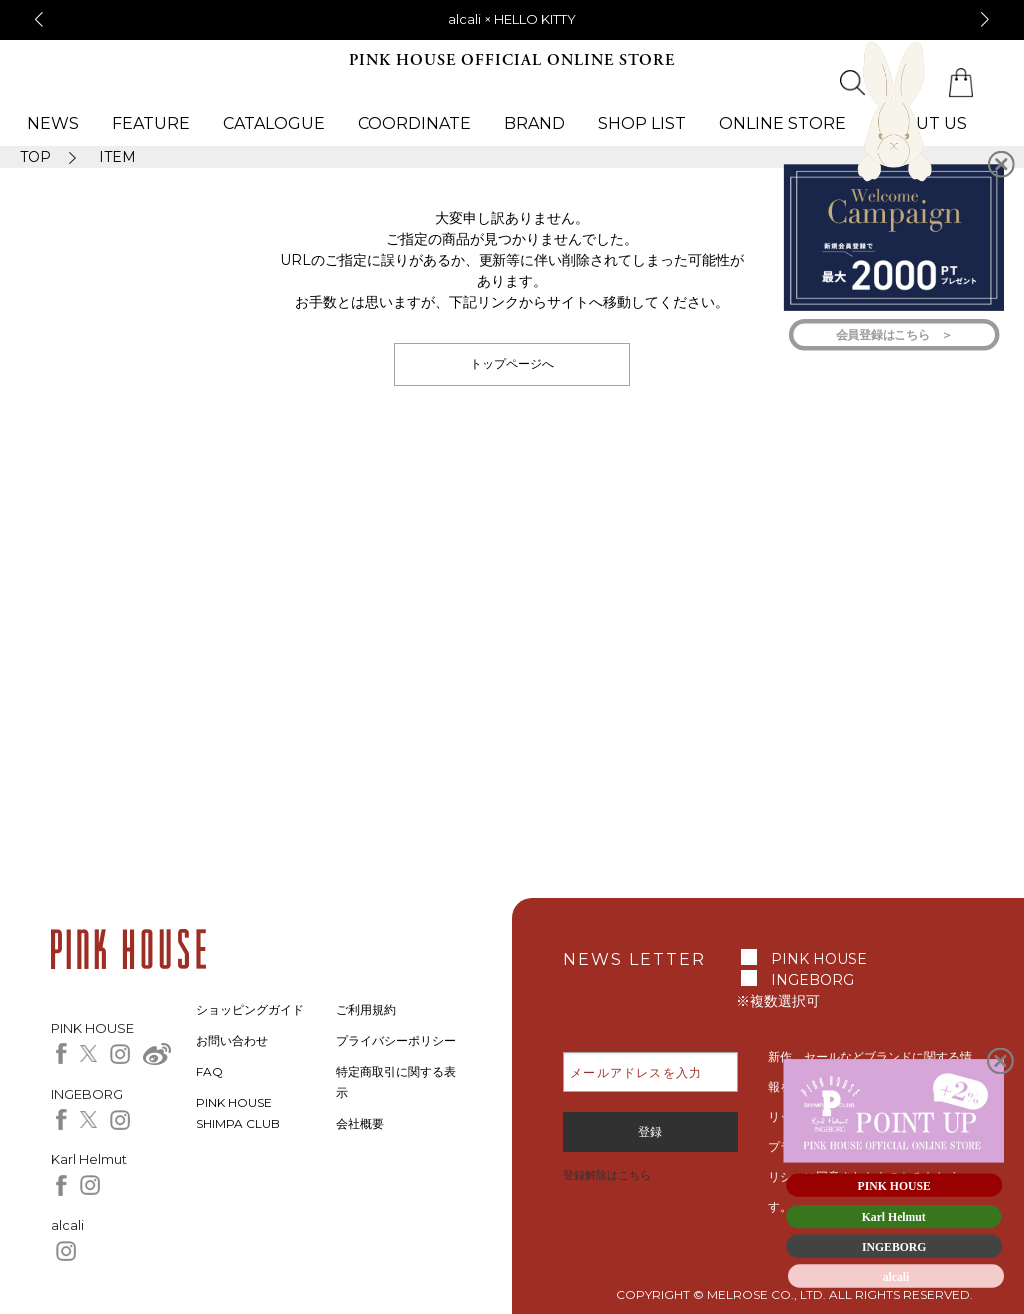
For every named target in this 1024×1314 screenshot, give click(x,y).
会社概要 (360, 1123)
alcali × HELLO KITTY (512, 19)
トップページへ (512, 363)
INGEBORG (812, 980)
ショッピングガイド (250, 1009)
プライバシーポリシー (396, 1040)
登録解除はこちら (607, 1175)
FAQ (209, 1071)
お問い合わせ (232, 1040)
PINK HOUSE (819, 959)
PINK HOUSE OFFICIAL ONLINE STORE (512, 60)
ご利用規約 (366, 1009)
